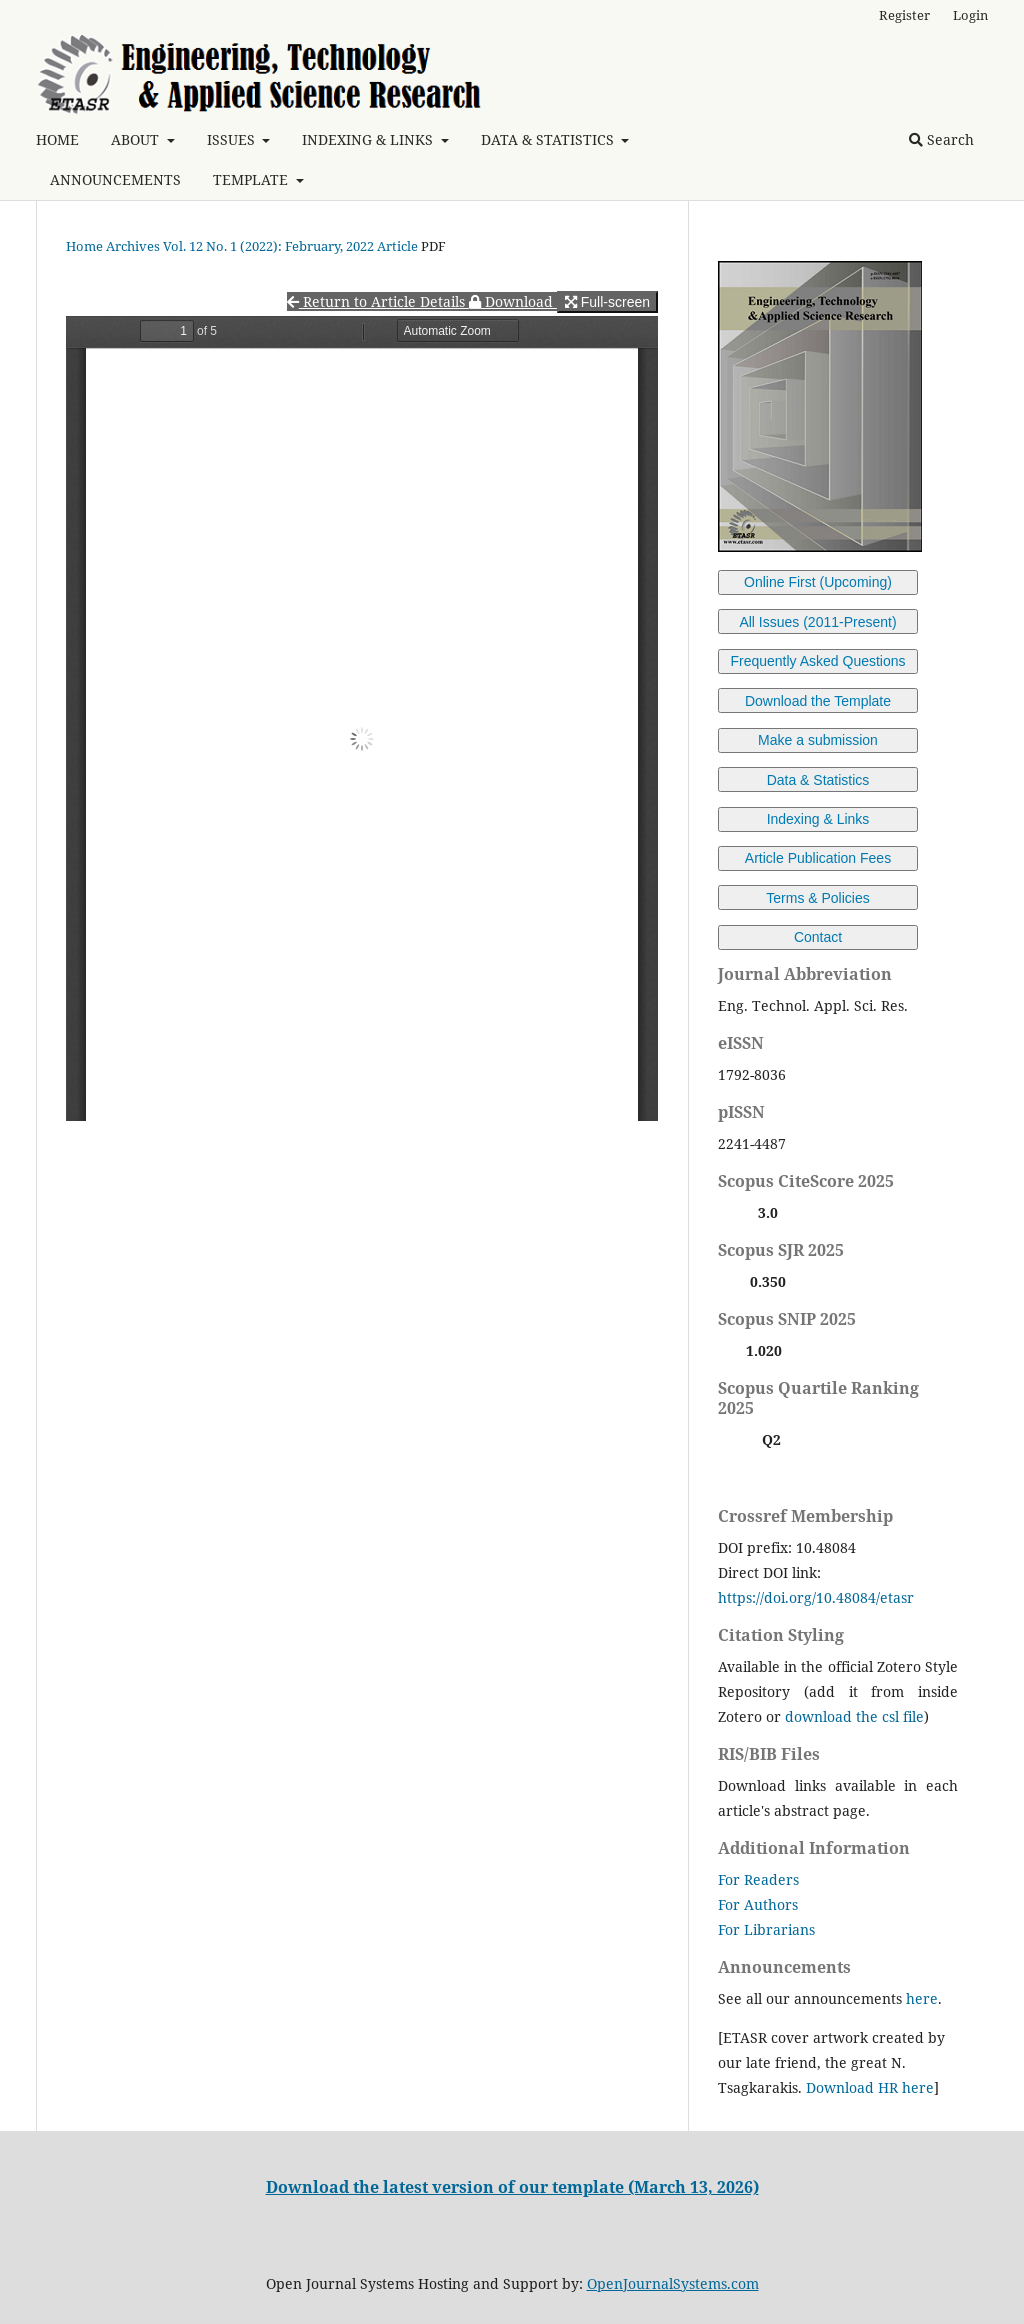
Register (904, 15)
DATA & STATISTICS (549, 139)
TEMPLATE (252, 179)
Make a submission (818, 740)
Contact (818, 937)
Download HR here (870, 2087)
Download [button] (513, 301)
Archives (133, 246)
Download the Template (818, 701)
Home (84, 246)
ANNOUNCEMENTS (115, 179)
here (922, 1998)
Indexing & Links (818, 819)
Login (970, 15)
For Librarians (766, 1929)
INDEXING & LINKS (369, 139)
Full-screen (607, 302)
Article (397, 246)
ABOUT (137, 139)
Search (941, 139)
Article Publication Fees (818, 858)
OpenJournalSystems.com (673, 2283)
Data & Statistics (818, 780)
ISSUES (233, 139)
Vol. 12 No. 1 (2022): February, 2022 (268, 246)
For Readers (758, 1879)
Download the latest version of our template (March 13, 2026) (512, 2187)
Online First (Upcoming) (818, 582)
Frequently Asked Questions (817, 661)
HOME (57, 139)
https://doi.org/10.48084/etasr (816, 1597)
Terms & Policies (817, 898)
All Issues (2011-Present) (817, 622)
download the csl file (854, 1716)
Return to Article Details (378, 301)
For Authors (758, 1904)
